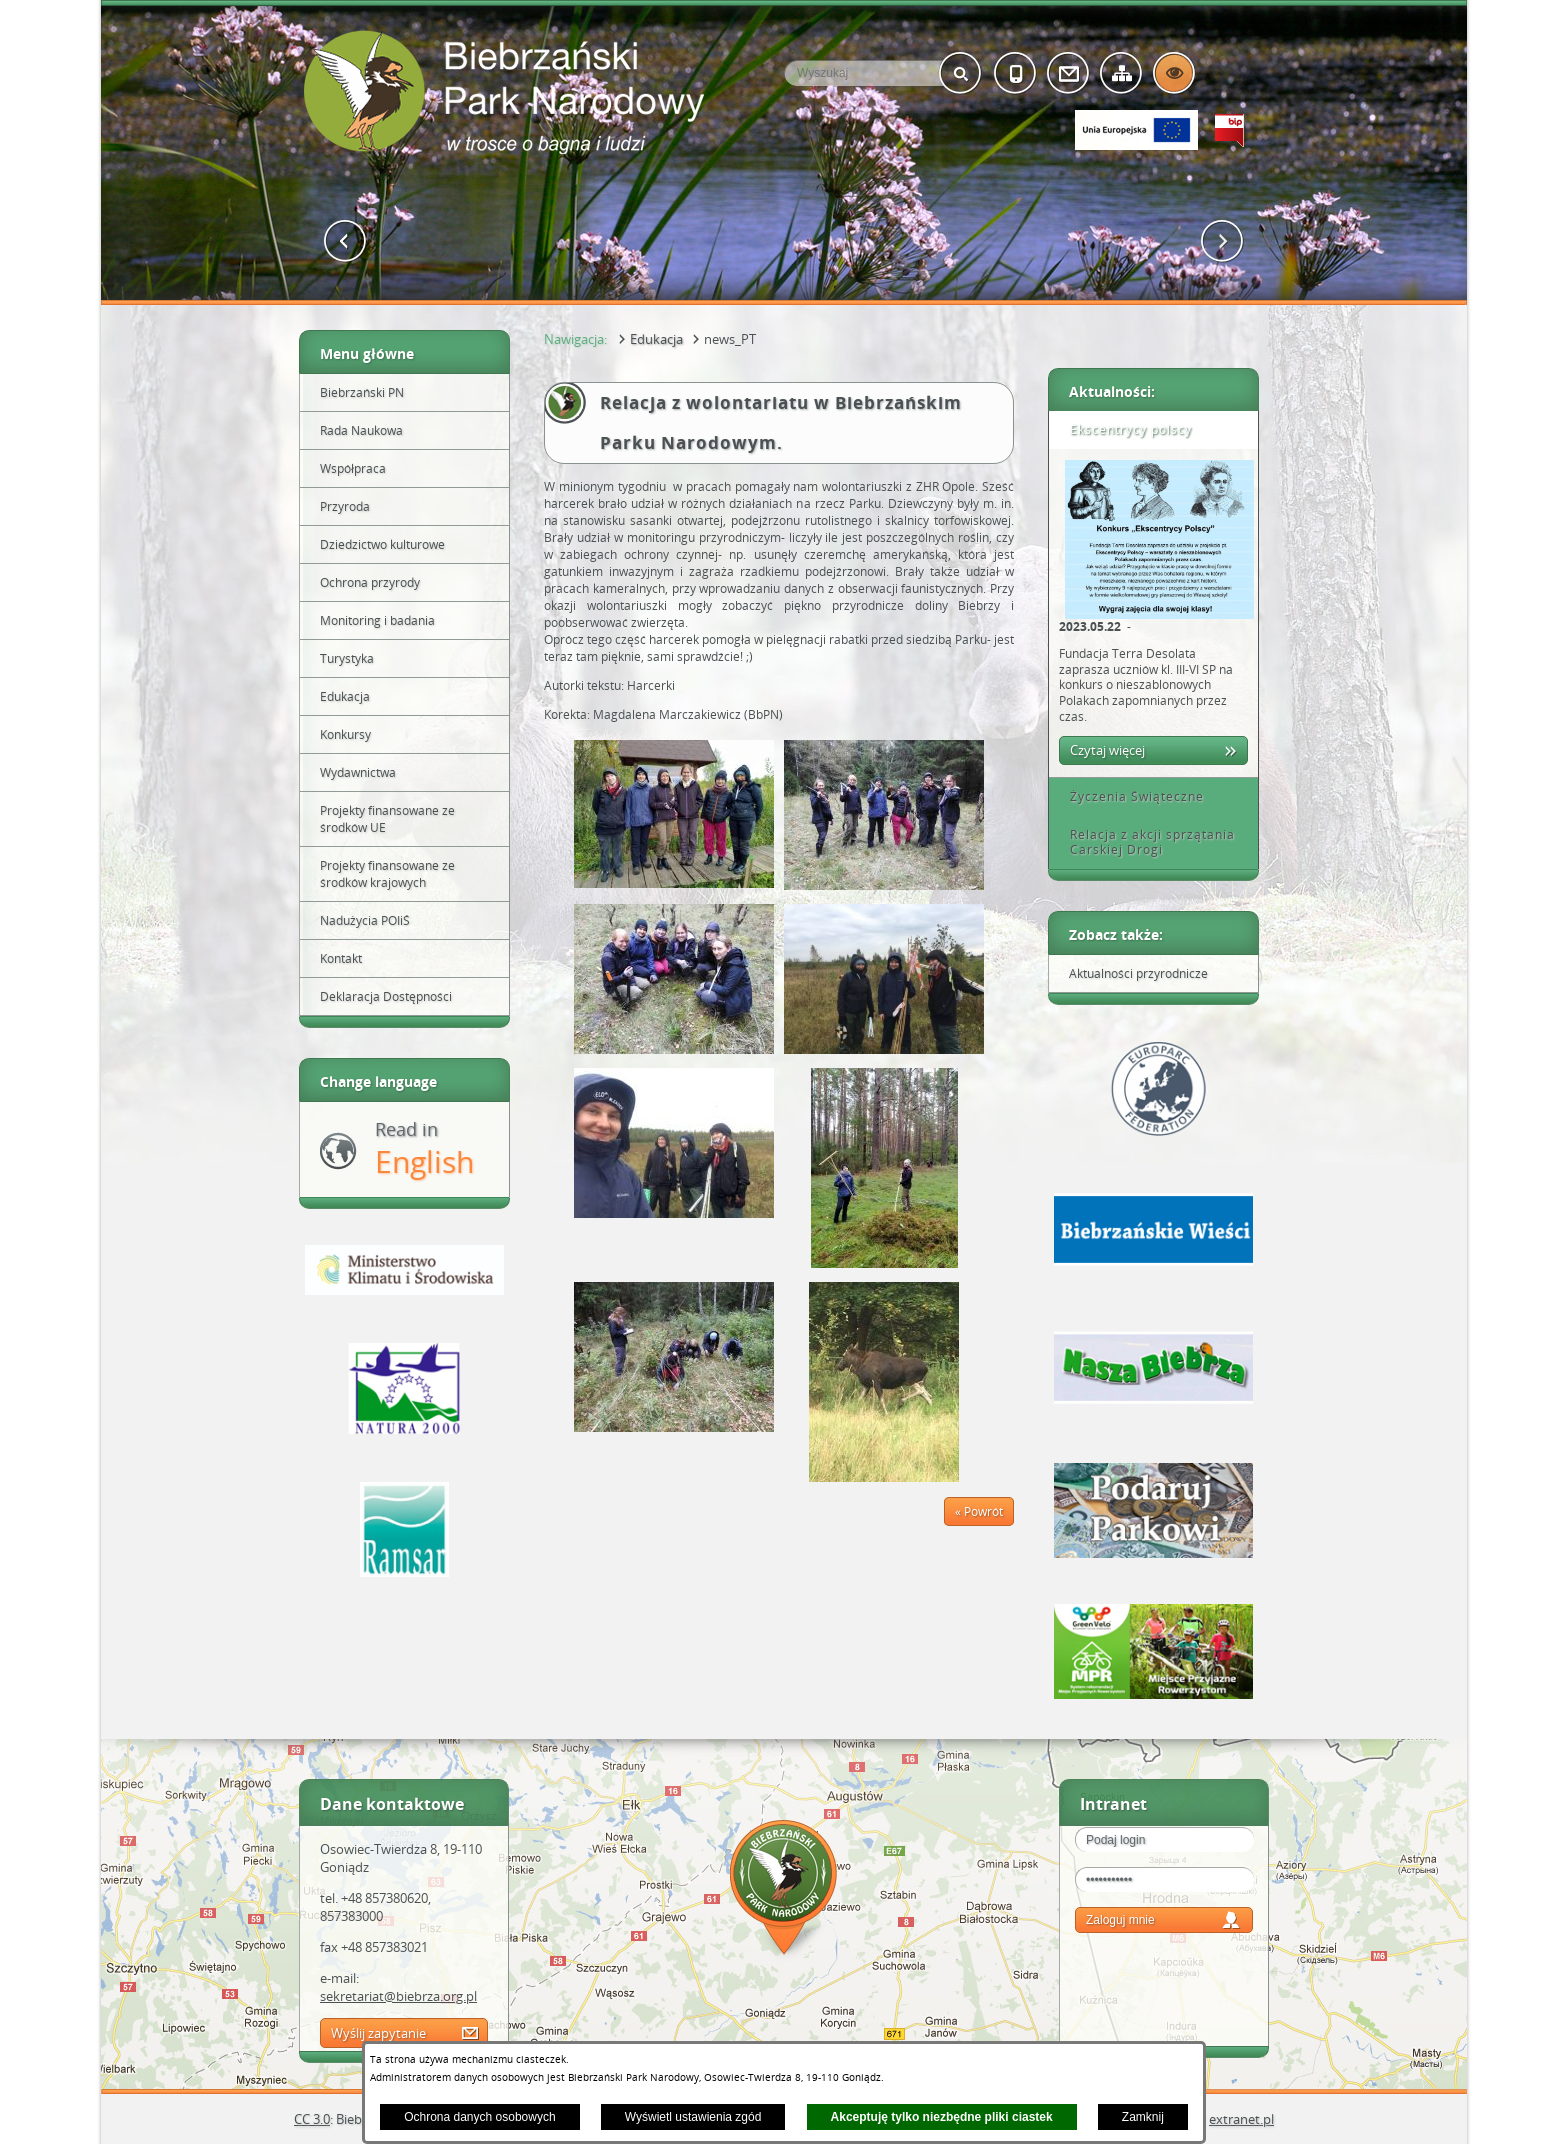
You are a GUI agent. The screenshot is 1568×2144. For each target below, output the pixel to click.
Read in (424, 1149)
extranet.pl (1241, 2119)
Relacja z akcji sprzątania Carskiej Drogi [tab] (1145, 842)
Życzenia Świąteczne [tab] (1130, 796)
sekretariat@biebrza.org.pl (398, 1996)
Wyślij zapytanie (378, 2033)
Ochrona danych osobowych (479, 2117)
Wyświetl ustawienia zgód (693, 2117)
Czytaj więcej (1107, 750)
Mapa (784, 1890)
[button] (345, 241)
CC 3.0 (312, 2119)
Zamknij (1143, 2117)
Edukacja (656, 339)
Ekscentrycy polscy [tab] (1124, 429)
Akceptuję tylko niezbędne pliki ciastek (942, 2117)
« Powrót (979, 1511)
